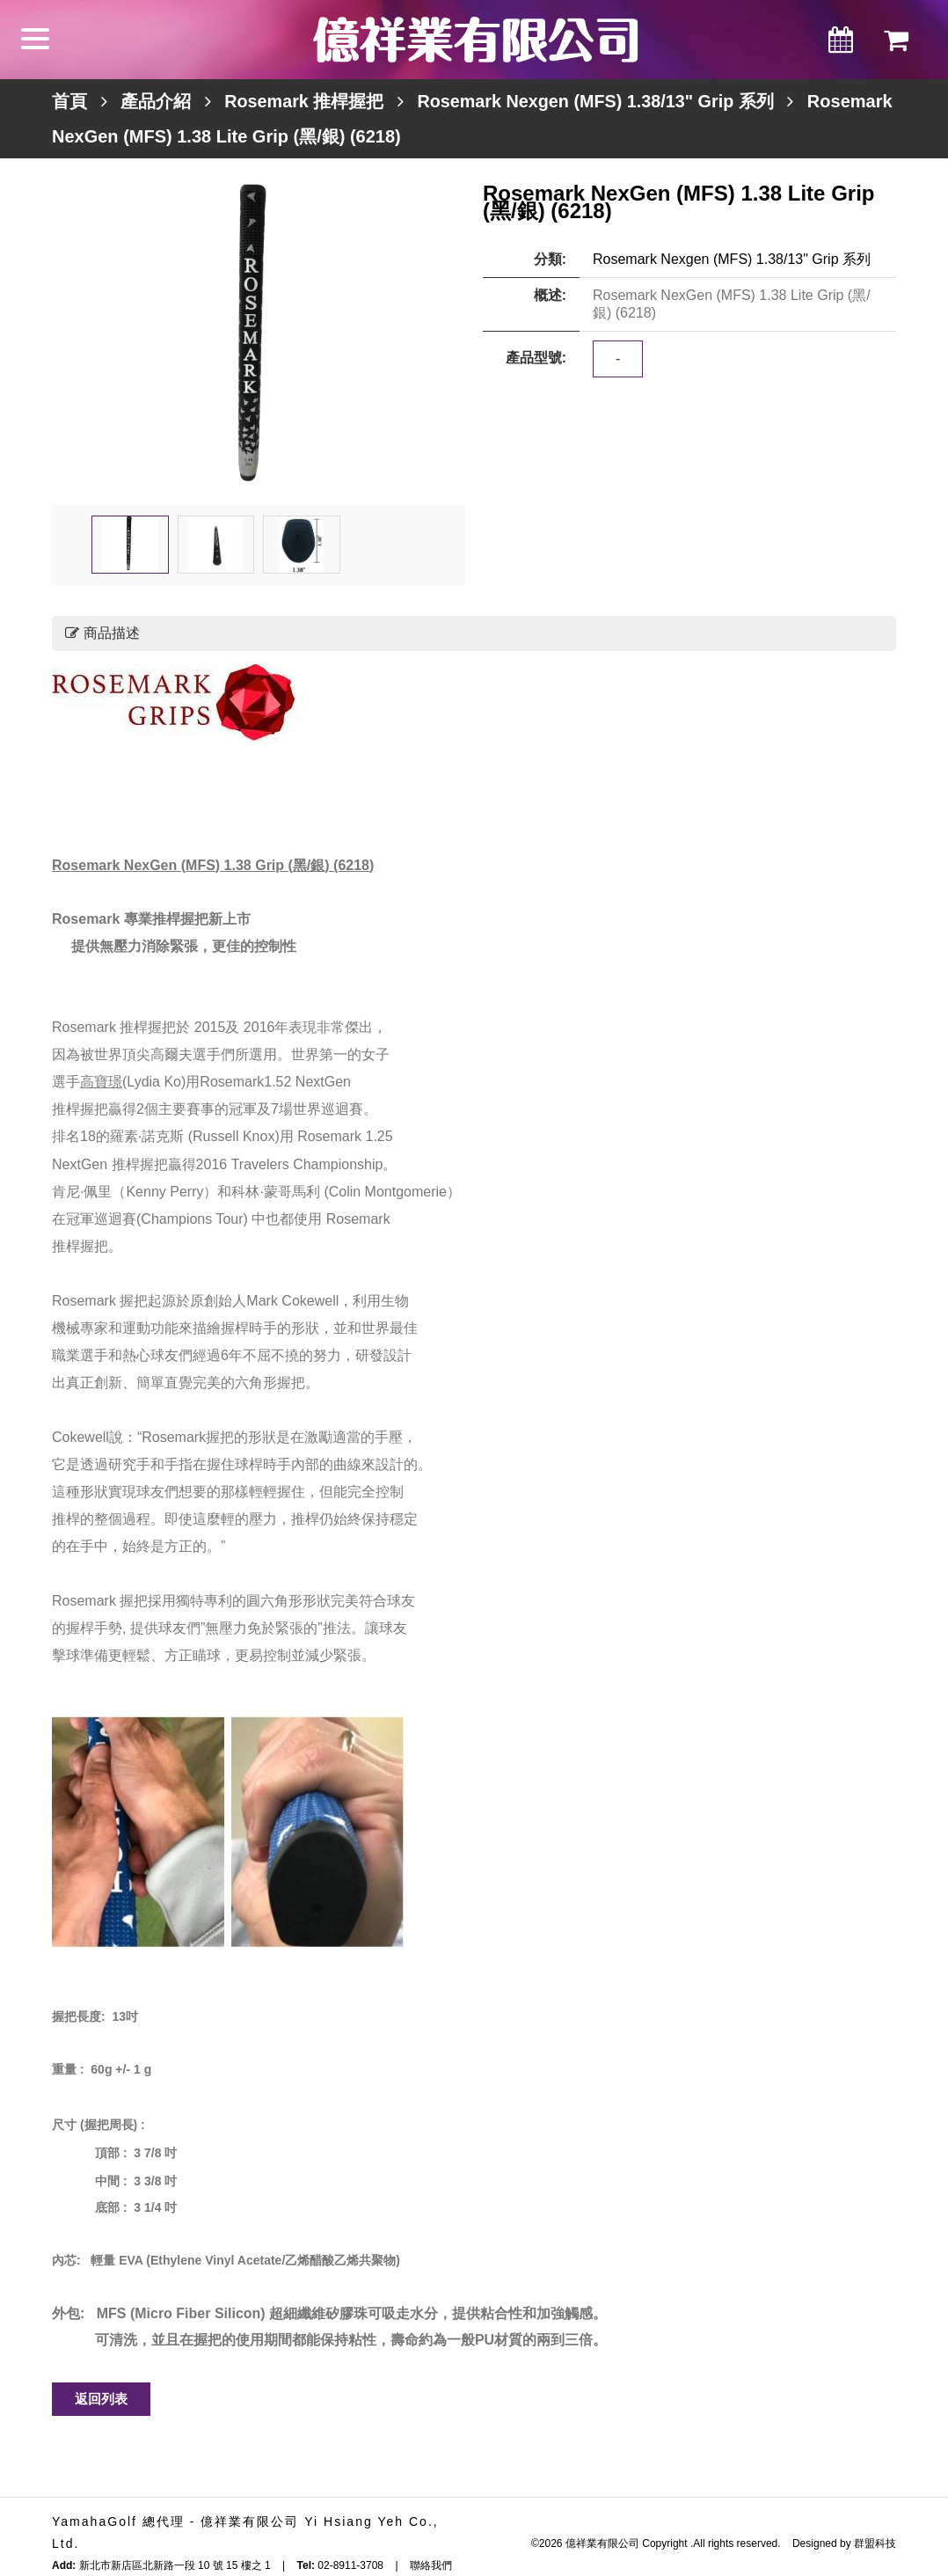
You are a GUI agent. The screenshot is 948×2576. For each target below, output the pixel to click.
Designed (814, 2543)
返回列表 (101, 2398)
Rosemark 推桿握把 (304, 101)
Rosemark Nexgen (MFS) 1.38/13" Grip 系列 (599, 101)
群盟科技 (875, 2543)
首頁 (69, 101)
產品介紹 (155, 101)
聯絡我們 (431, 2565)
